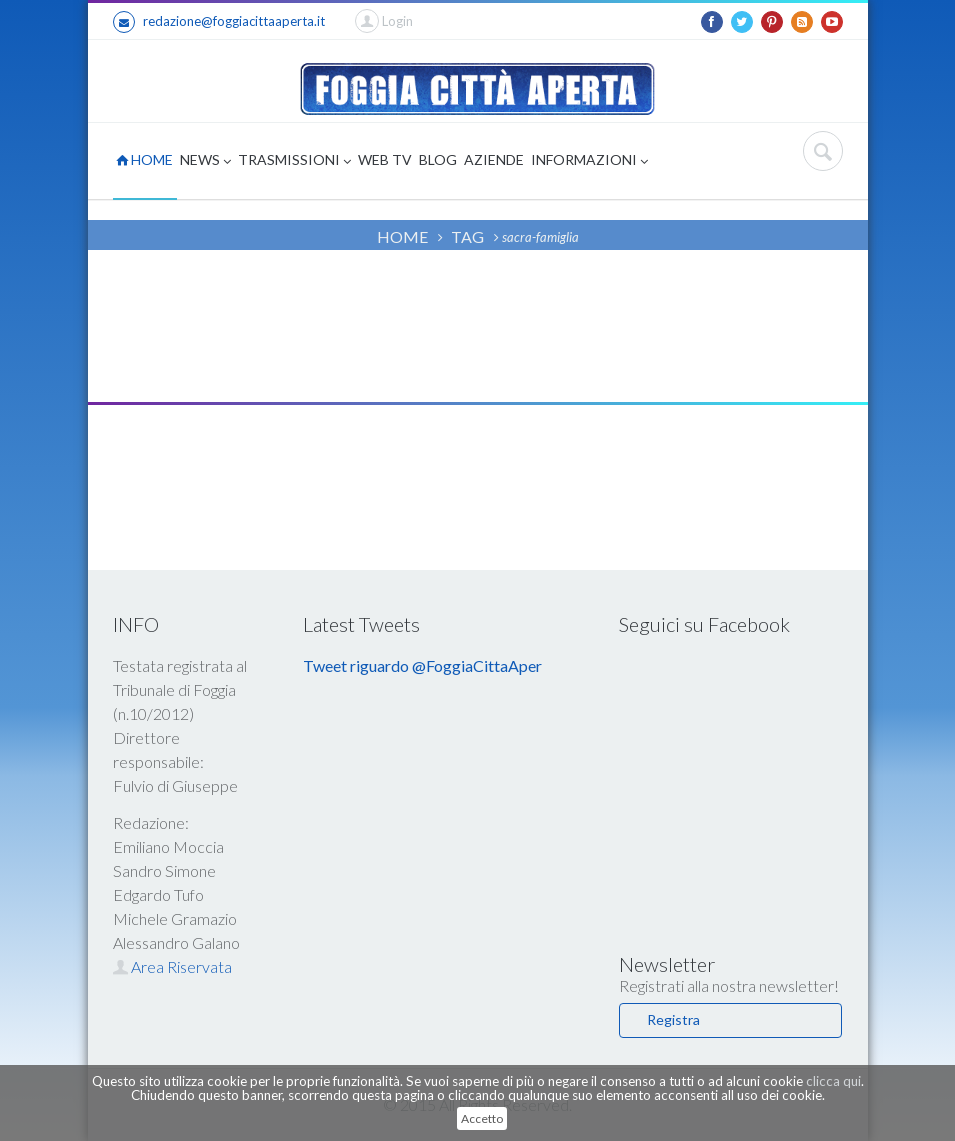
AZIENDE (494, 159)
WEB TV (385, 159)
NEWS (205, 161)
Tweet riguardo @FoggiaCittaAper (422, 665)
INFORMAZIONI (589, 161)
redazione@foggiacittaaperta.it (219, 22)
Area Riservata (172, 966)
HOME (144, 159)
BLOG (438, 159)
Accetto (482, 1118)
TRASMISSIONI (294, 161)
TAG (467, 236)
